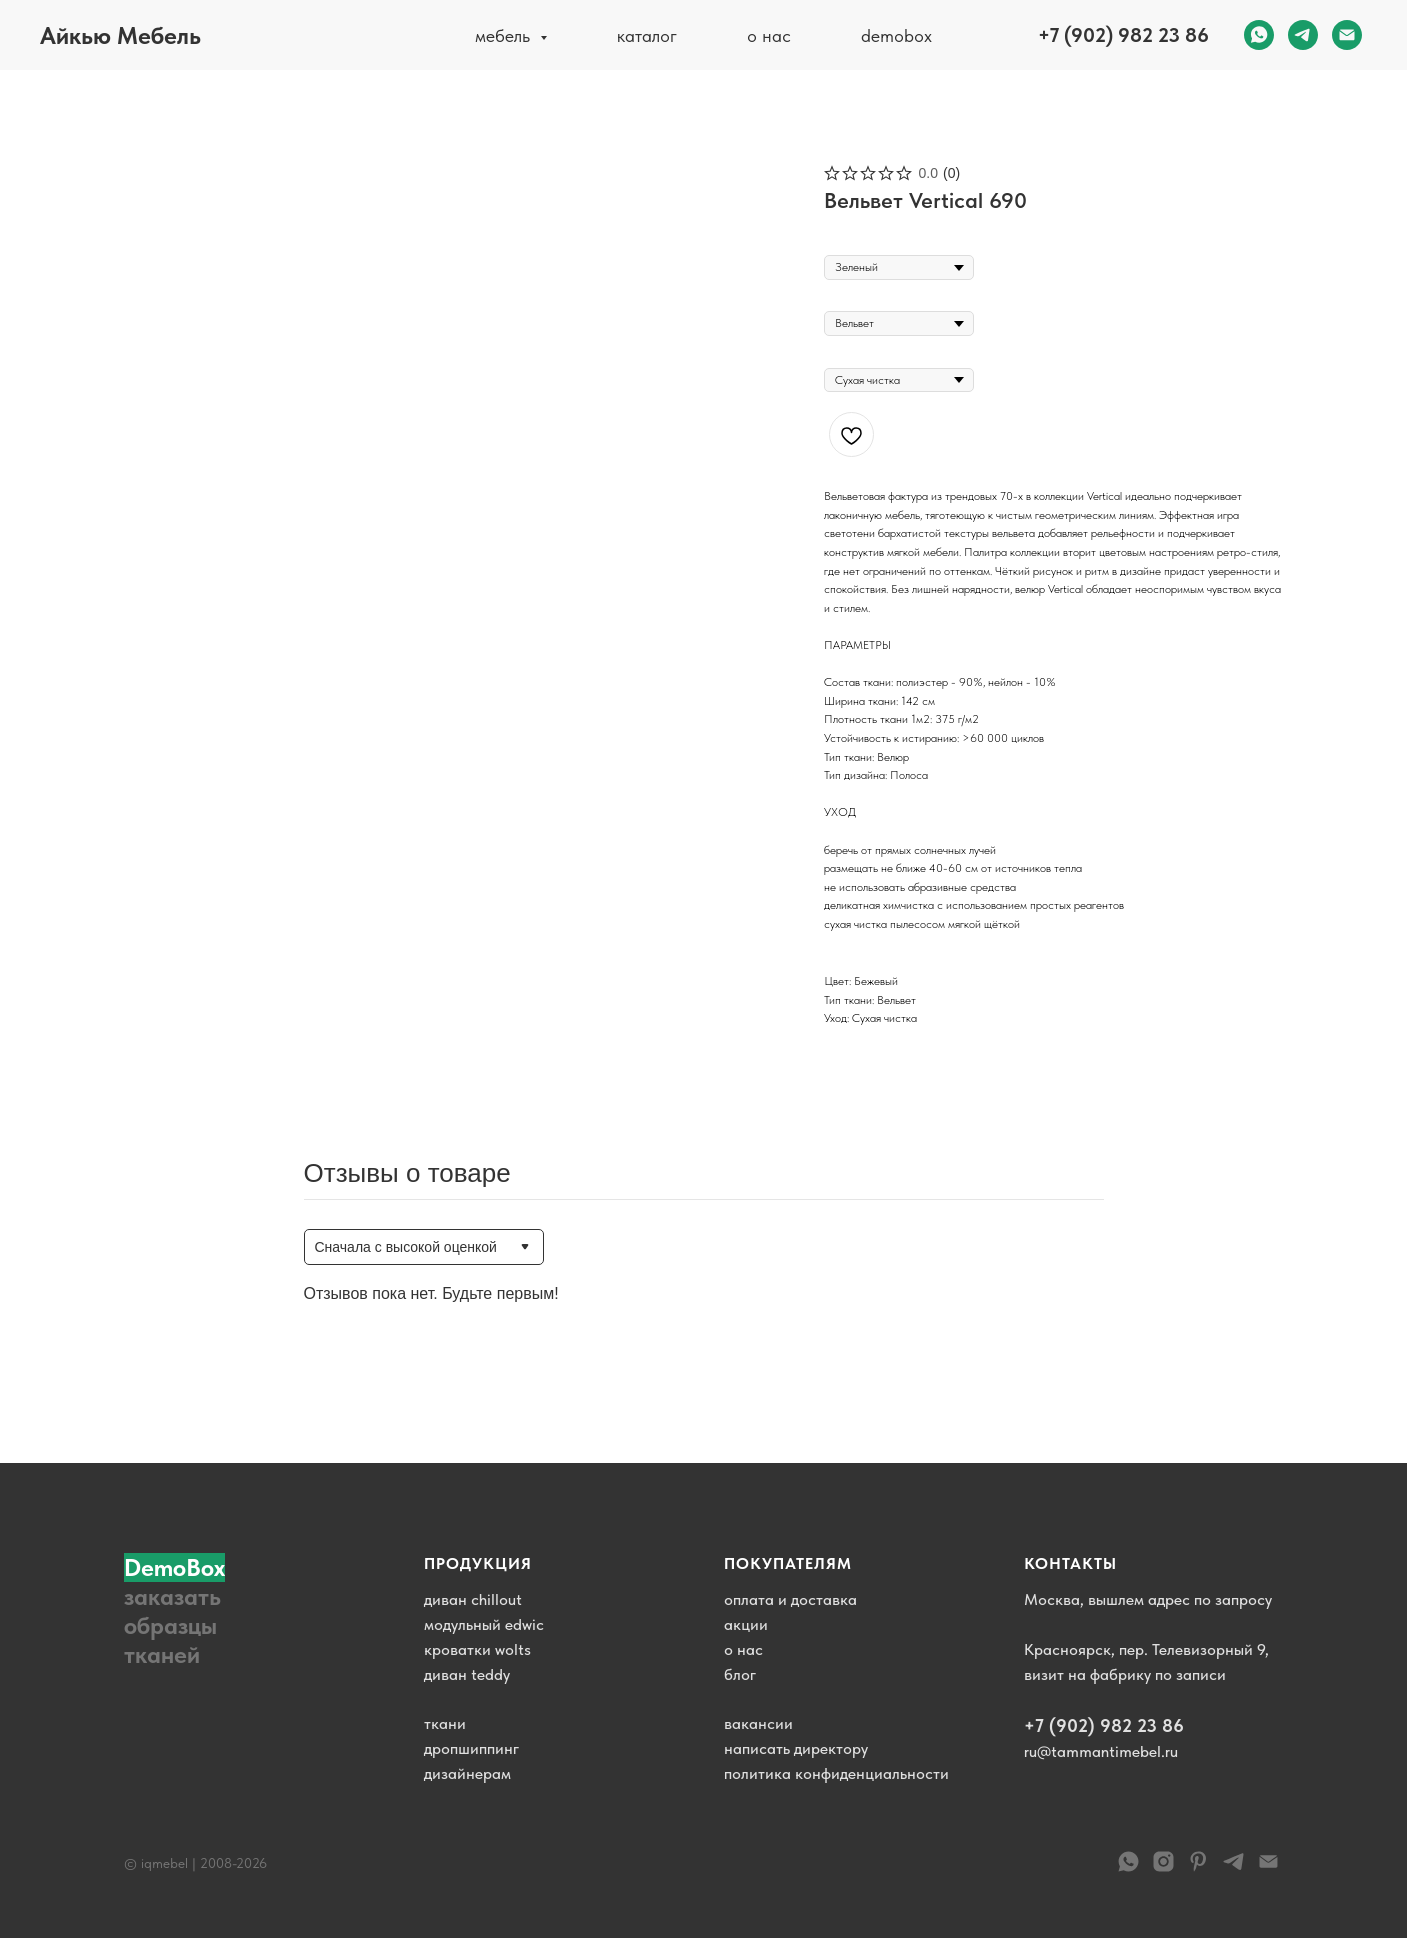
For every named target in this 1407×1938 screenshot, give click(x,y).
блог (740, 1674)
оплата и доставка (790, 1599)
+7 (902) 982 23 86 (1123, 35)
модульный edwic (484, 1624)
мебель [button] (505, 35)
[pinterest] (1198, 1868)
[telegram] (1303, 35)
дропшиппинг (471, 1748)
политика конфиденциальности (836, 1773)
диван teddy (467, 1674)
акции (746, 1624)
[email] (1347, 35)
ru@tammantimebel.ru (1101, 1751)
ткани (445, 1723)
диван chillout (473, 1599)
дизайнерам (467, 1773)
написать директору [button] (796, 1748)
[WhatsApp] (1128, 1868)
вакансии (758, 1723)
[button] (184, 1611)
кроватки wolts (477, 1649)
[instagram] (1163, 1868)
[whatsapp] (1259, 35)
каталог (647, 35)
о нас (769, 35)
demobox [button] (896, 35)
